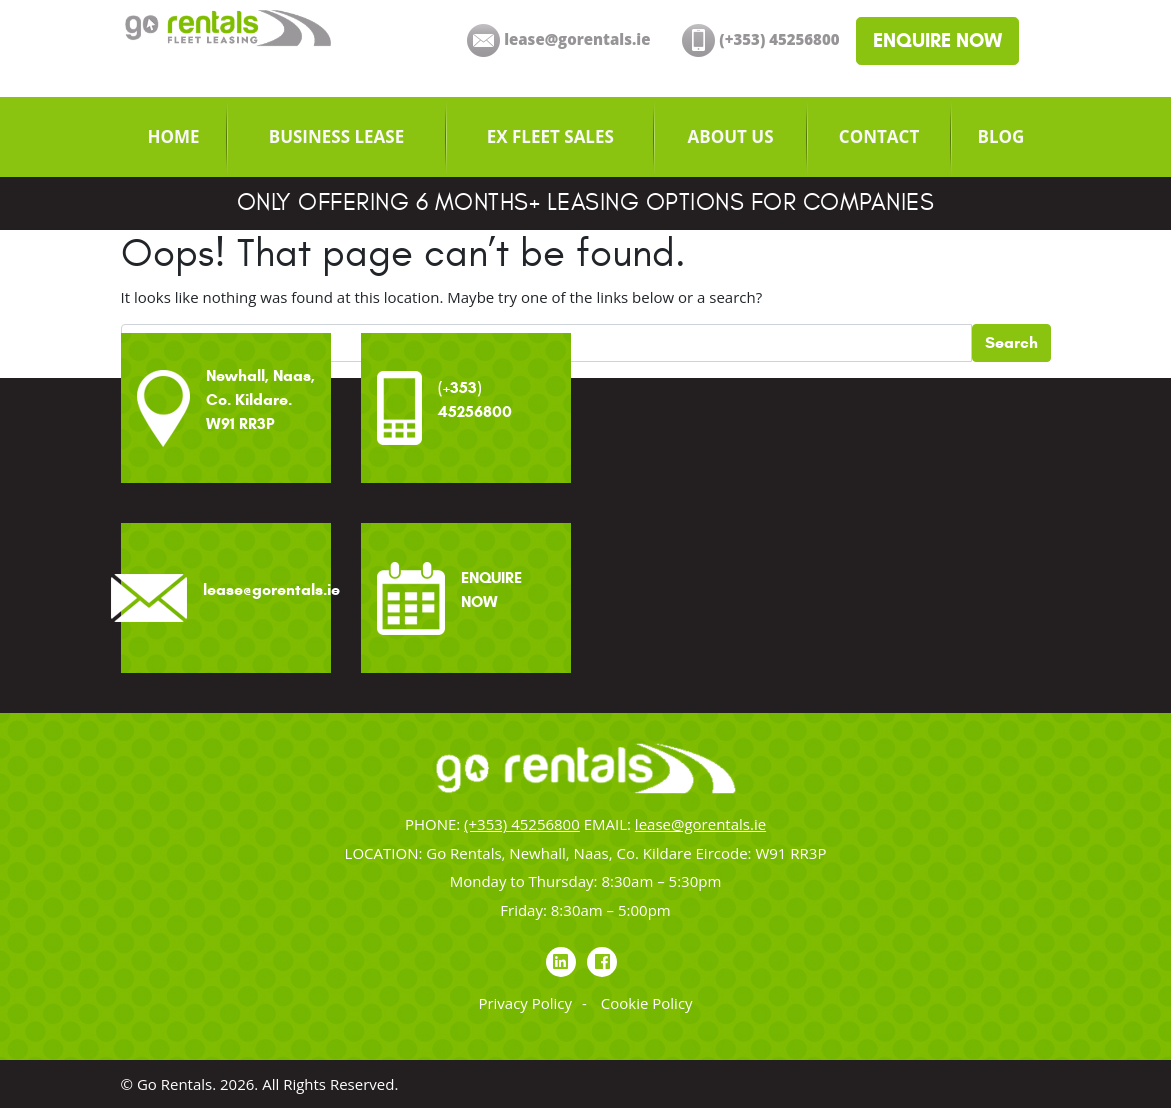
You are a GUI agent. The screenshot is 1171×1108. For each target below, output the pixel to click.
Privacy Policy (525, 1003)
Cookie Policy (647, 1003)
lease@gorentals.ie (700, 824)
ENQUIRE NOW (937, 40)
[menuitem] (174, 137)
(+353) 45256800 (522, 824)
